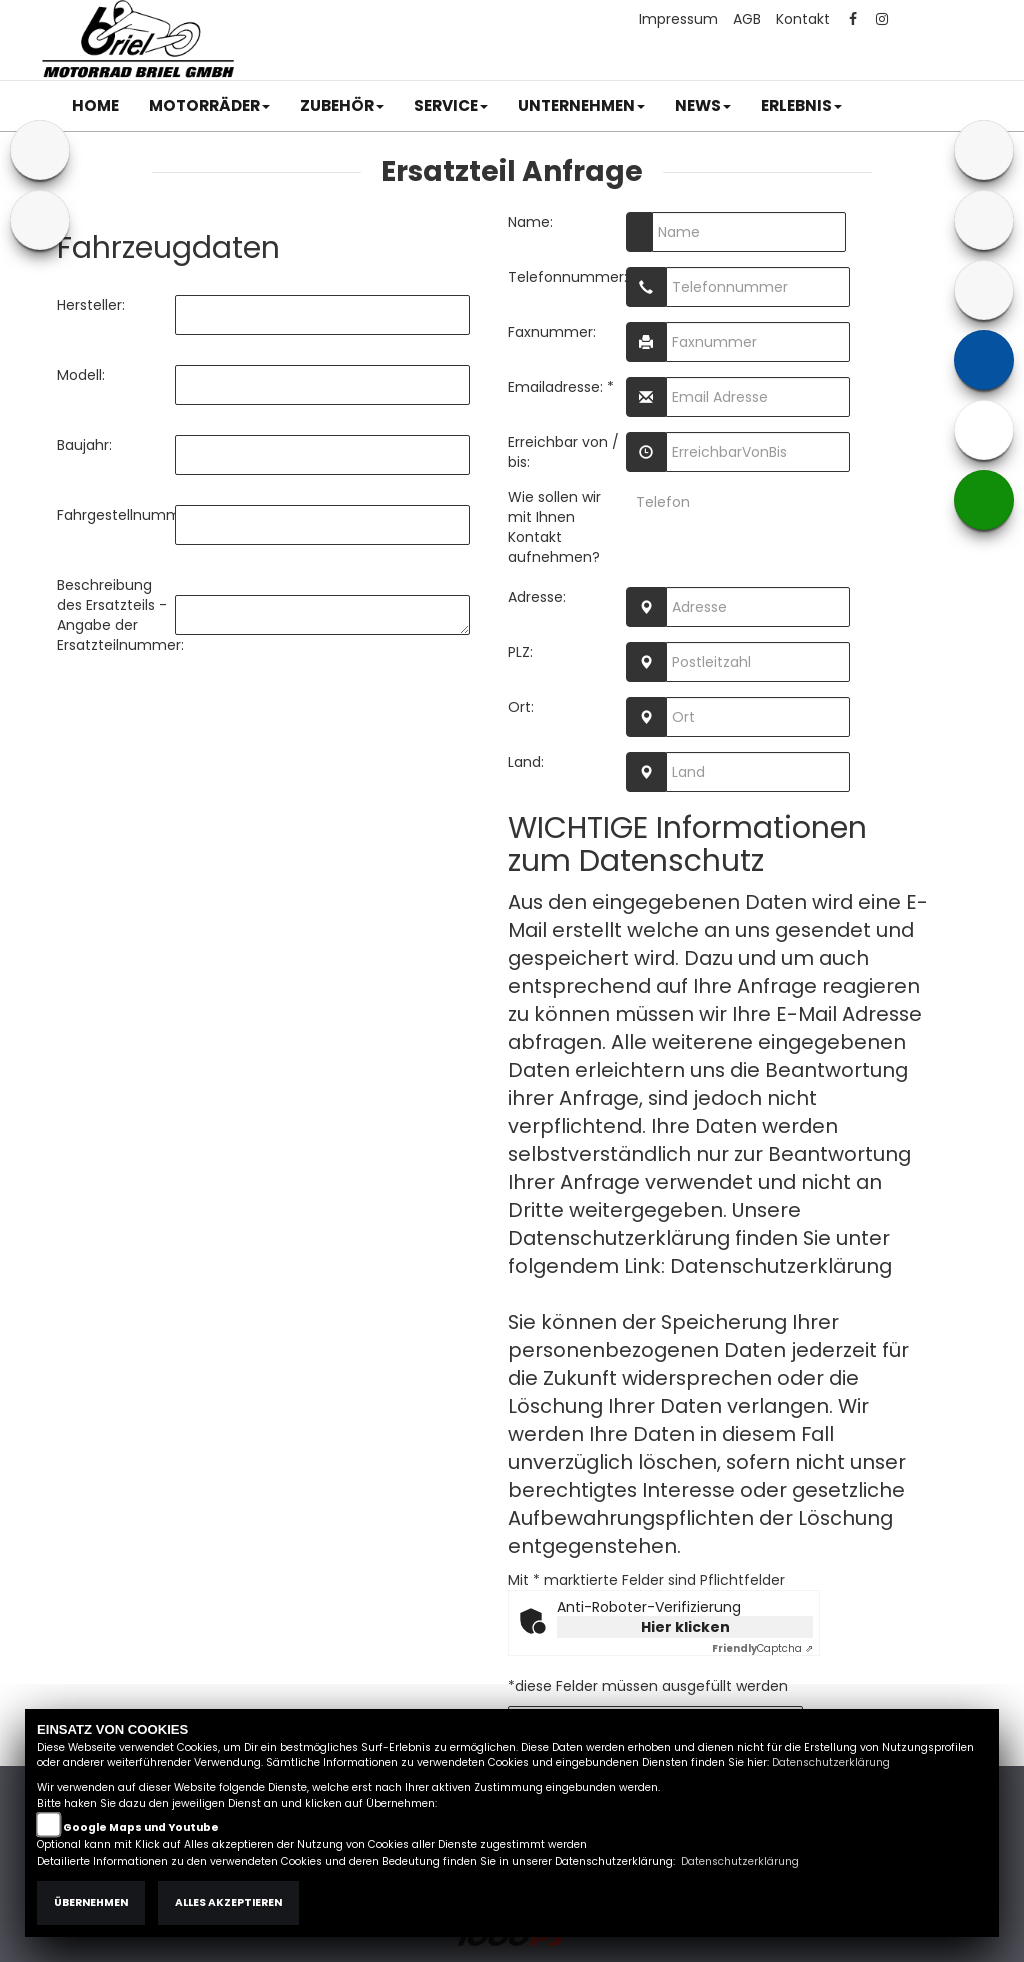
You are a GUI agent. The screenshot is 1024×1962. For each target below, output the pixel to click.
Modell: (81, 375)
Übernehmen (91, 1902)
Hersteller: (91, 305)
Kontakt (803, 19)
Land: (526, 762)
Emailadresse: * (561, 387)
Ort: (521, 707)
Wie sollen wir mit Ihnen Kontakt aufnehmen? (554, 527)
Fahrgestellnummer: (116, 515)
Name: (530, 222)
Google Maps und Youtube (141, 1827)
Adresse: (537, 597)
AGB (747, 19)
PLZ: (520, 652)
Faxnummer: (552, 332)
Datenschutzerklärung (781, 1266)
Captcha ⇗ (762, 1648)
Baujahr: (84, 445)
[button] (209, 106)
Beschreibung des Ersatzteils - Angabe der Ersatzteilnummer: (116, 615)
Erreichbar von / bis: (563, 452)
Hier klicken (685, 1627)
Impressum (678, 19)
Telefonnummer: (567, 277)
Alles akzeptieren (228, 1902)
